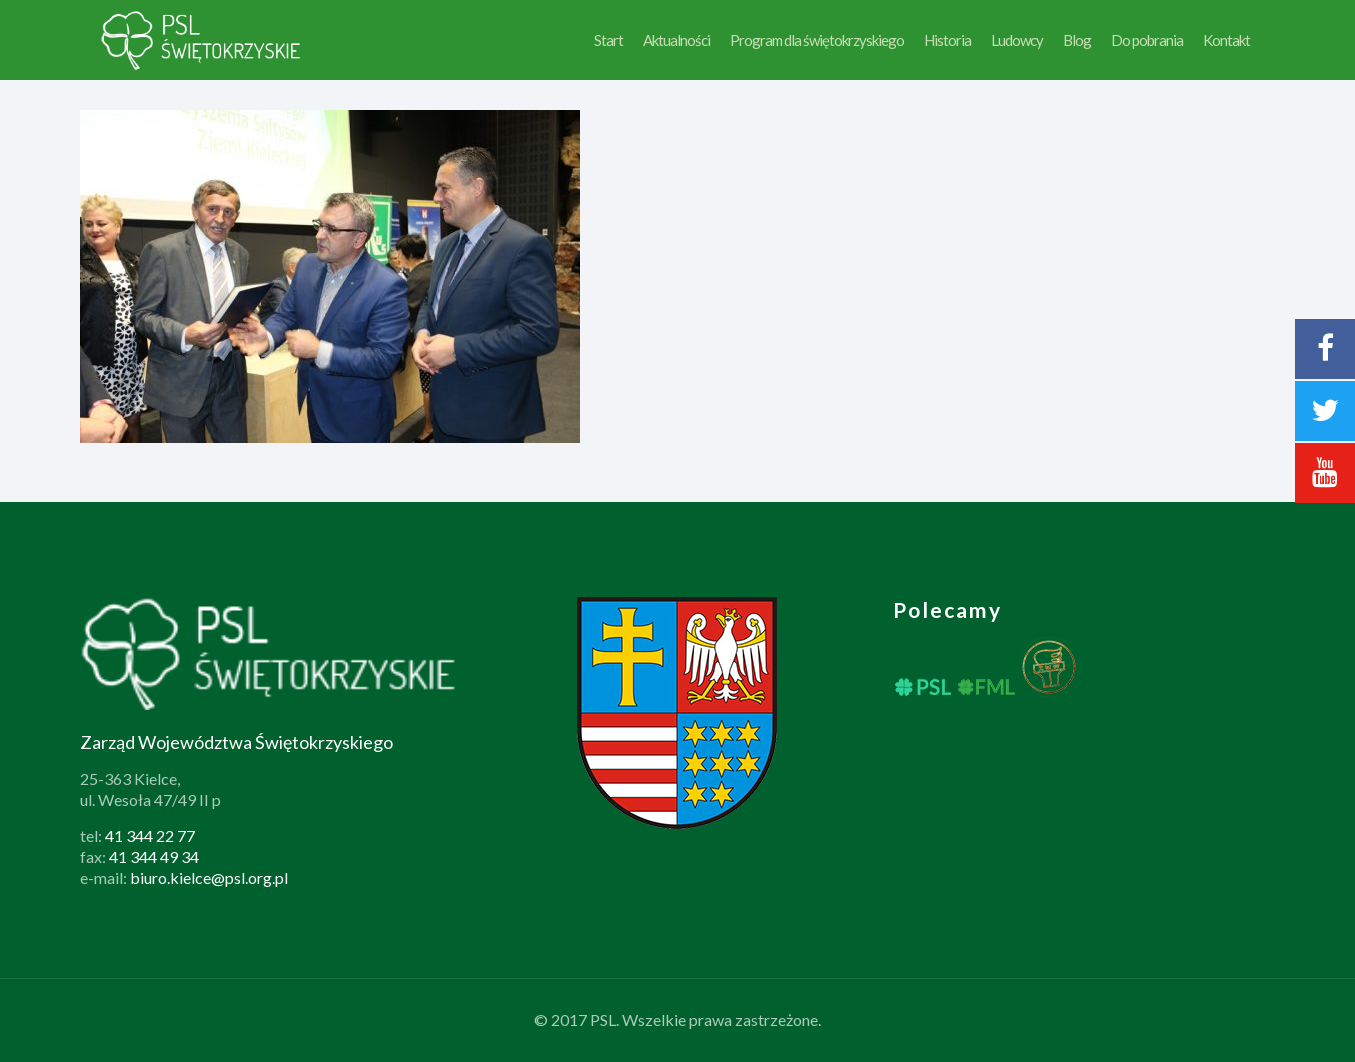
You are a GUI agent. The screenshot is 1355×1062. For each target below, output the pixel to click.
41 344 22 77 (150, 835)
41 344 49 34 (154, 856)
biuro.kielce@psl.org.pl (209, 877)
